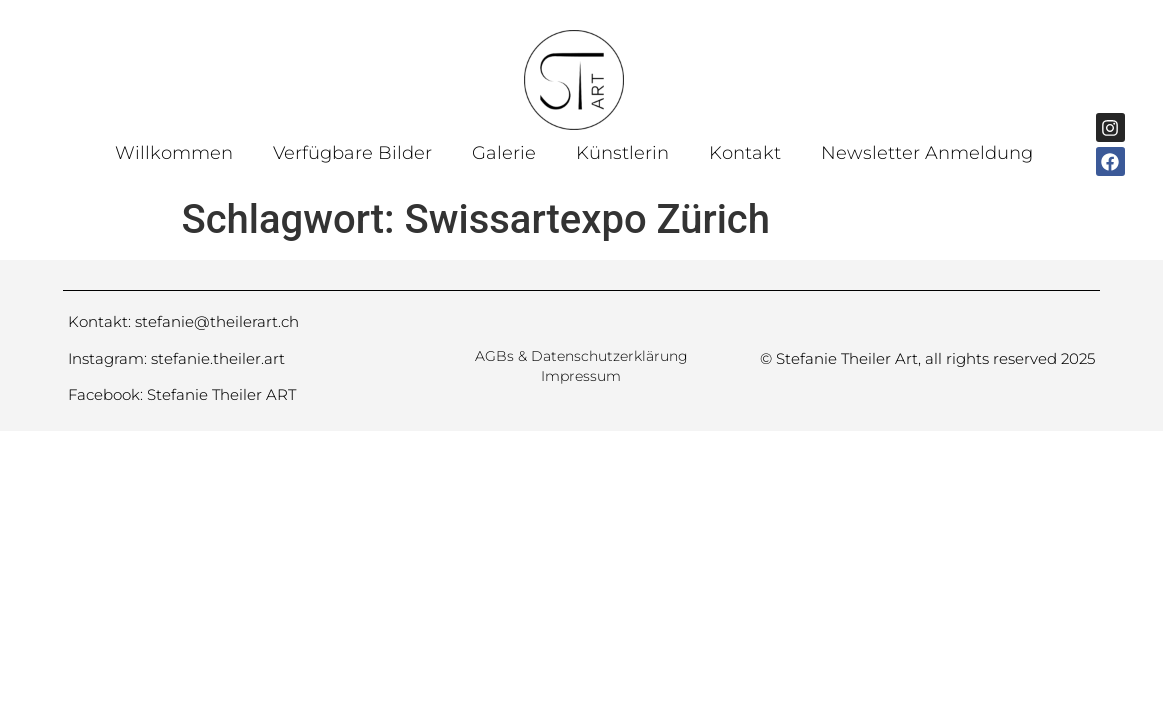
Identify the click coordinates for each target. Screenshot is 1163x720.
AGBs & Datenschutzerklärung (581, 356)
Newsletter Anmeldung (927, 153)
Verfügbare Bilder (352, 153)
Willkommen (174, 153)
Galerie (504, 153)
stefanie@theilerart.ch (217, 321)
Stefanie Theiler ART (221, 394)
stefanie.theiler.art (218, 358)
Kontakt (745, 153)
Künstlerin (622, 153)
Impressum (581, 376)
